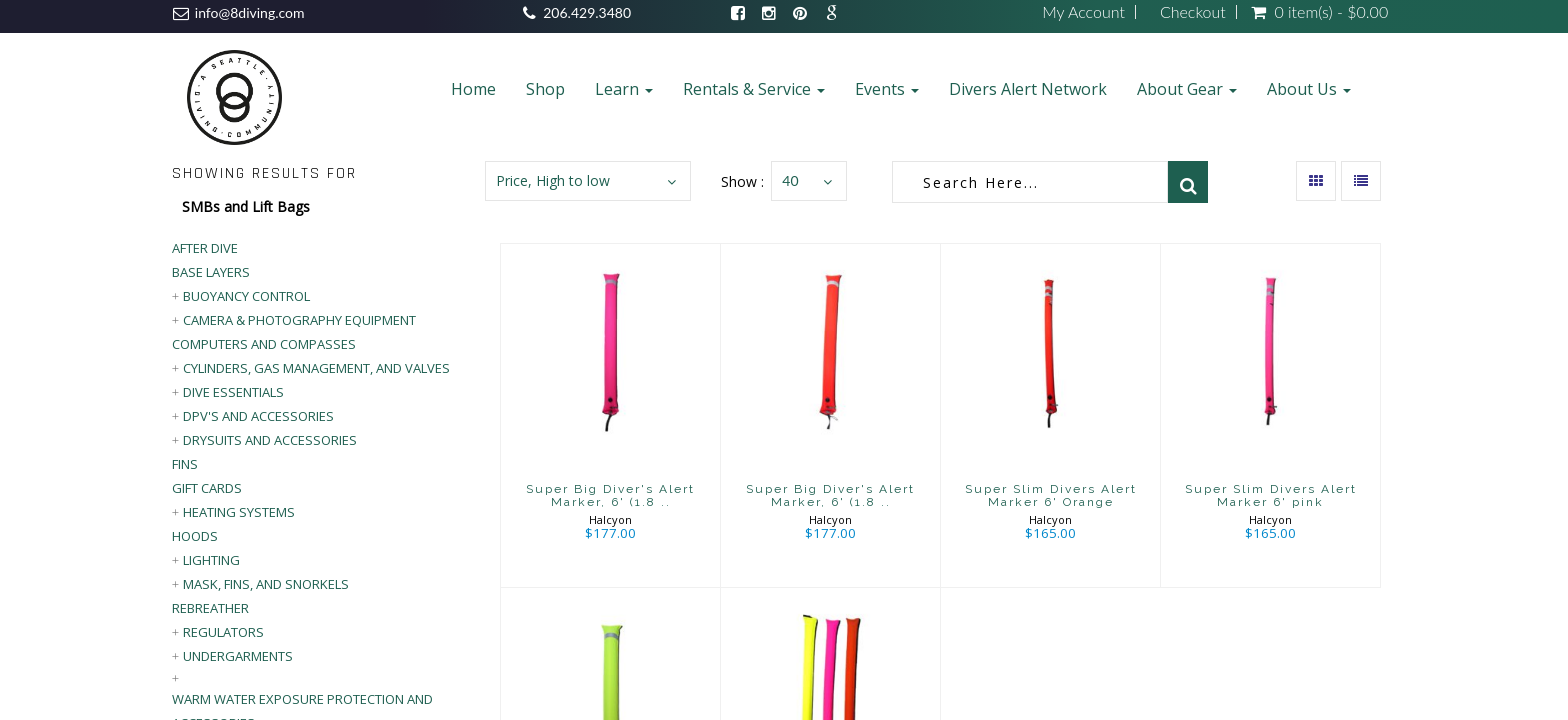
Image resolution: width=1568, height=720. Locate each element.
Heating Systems (239, 512)
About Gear (1187, 89)
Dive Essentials (233, 392)
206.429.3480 (587, 12)
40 (790, 180)
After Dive (205, 248)
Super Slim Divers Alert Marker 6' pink (1271, 495)
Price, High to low (553, 180)
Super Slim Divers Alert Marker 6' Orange (1051, 495)
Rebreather (210, 608)
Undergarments (238, 656)
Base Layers (211, 272)
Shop (545, 89)
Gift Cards (207, 488)
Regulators (223, 632)
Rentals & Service (754, 89)
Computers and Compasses (264, 344)
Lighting (211, 560)
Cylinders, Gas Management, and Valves (316, 368)
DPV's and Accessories (258, 416)
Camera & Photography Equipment (299, 320)
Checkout (1193, 12)
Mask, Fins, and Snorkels (266, 584)
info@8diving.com (250, 12)
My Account (1083, 12)
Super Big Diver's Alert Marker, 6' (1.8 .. (610, 495)
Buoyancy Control (246, 296)
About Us (1309, 89)
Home (473, 89)
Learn (624, 89)
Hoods (195, 536)
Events (887, 89)
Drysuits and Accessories (270, 440)
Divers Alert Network (1028, 89)
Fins (185, 464)
